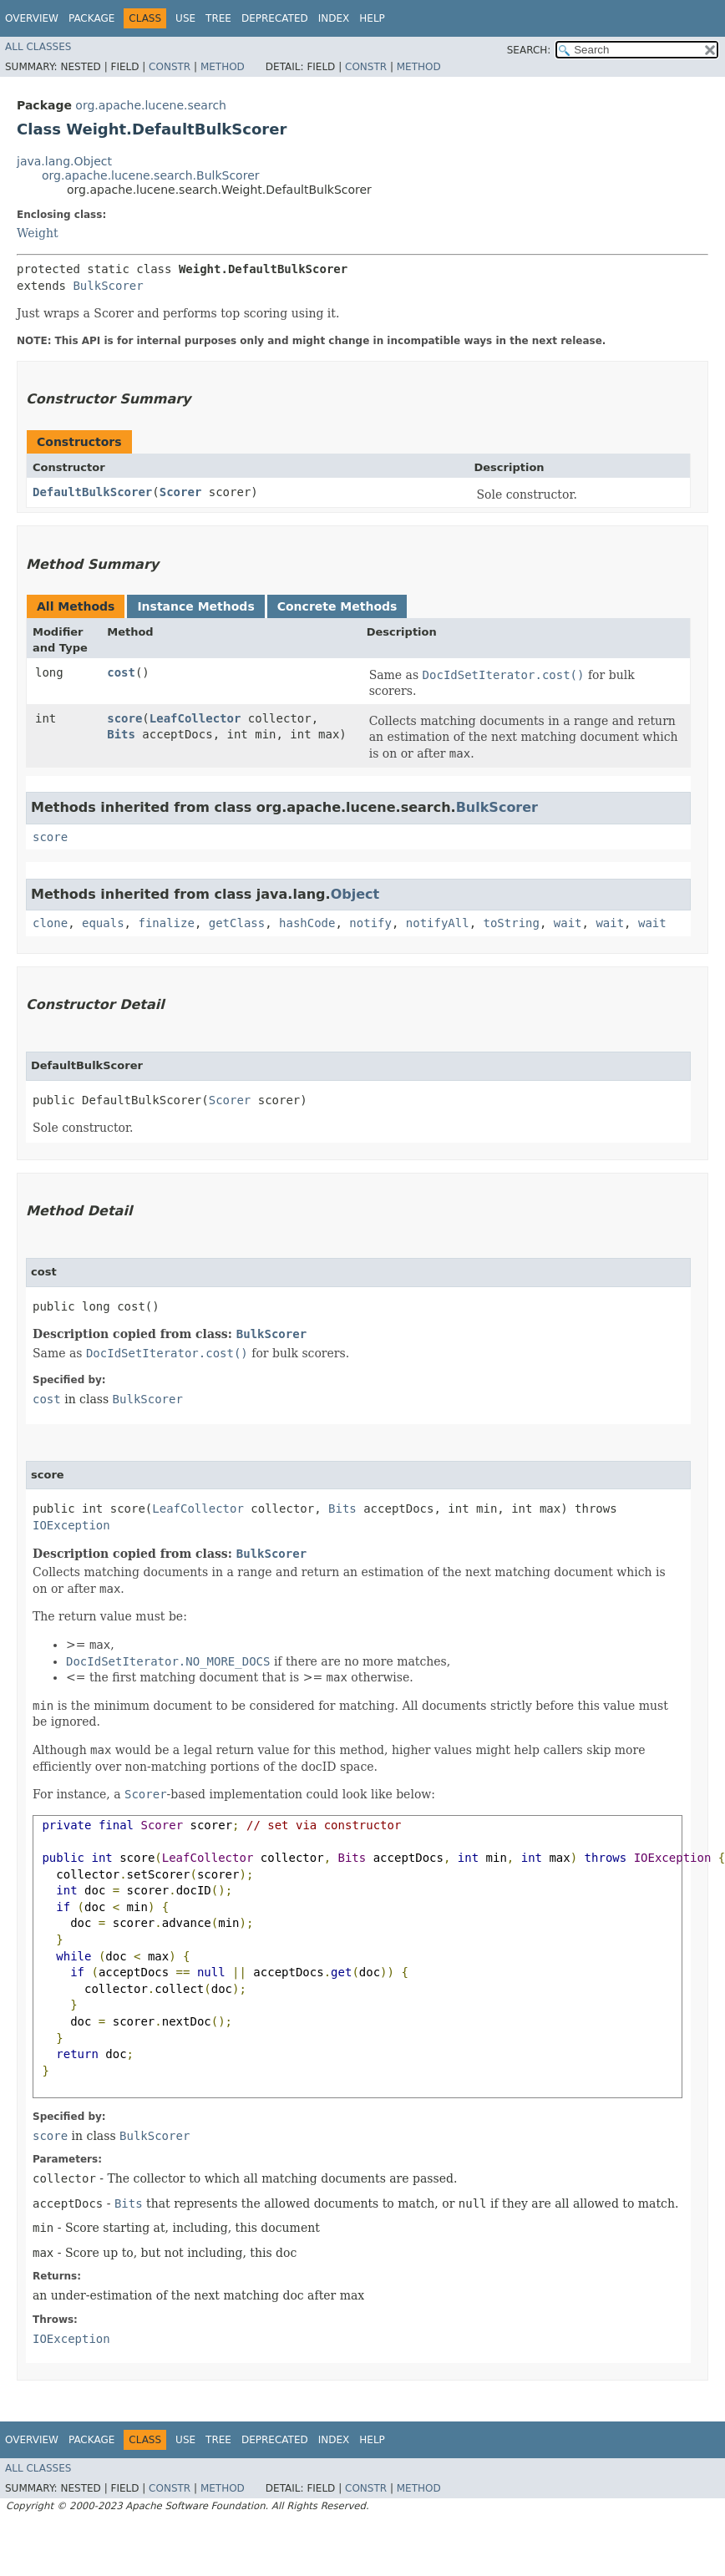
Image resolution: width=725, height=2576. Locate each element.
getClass (237, 923)
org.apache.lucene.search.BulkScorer (151, 175)
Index (334, 18)
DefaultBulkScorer (92, 492)
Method (222, 67)
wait (568, 923)
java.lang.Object (64, 161)
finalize (166, 923)
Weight (37, 233)
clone (50, 923)
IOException (71, 1525)
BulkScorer (108, 285)
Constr (169, 67)
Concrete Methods (337, 606)
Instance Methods (195, 606)
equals (103, 923)
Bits (121, 734)
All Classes (38, 47)
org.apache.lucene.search (150, 105)
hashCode (307, 923)
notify (370, 923)
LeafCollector (195, 718)
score (124, 718)
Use (185, 18)
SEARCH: (529, 50)
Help (372, 18)
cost (121, 672)
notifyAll (437, 923)
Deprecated (274, 18)
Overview (31, 18)
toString (512, 923)
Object (355, 894)
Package (91, 18)
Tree (218, 18)
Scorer (181, 492)
